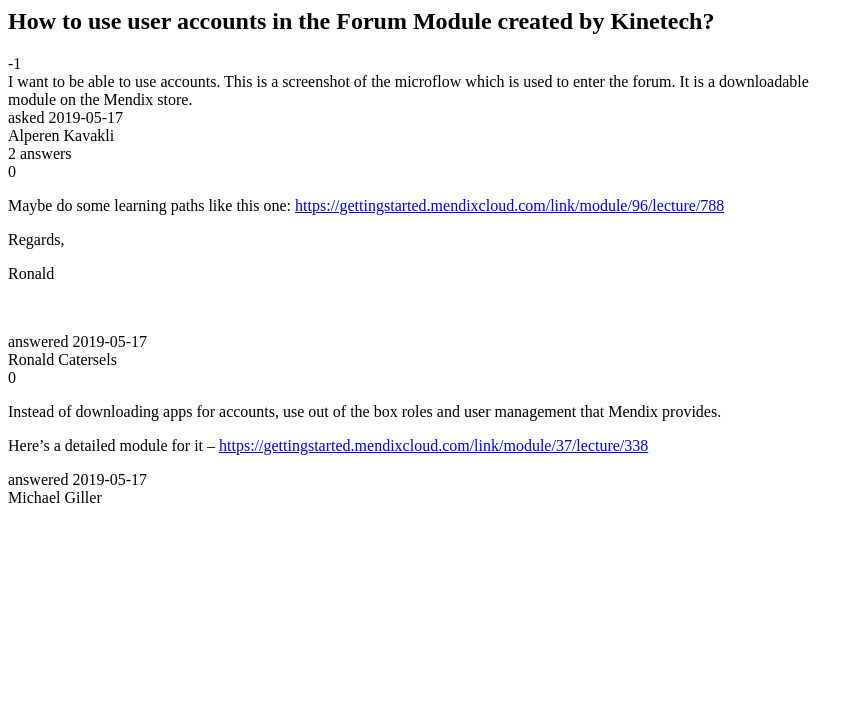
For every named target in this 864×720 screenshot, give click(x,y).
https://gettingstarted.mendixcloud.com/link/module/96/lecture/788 (509, 205)
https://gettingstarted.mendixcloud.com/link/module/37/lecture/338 (433, 445)
